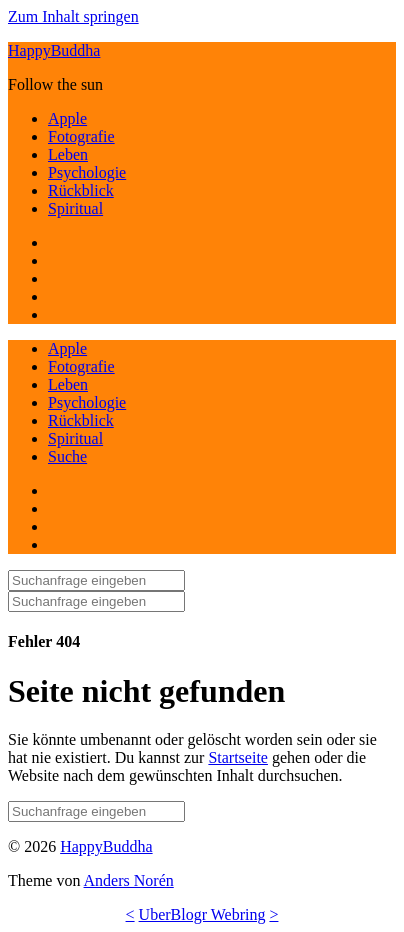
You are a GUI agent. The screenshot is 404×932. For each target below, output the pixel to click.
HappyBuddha (54, 50)
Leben (68, 154)
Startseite (238, 757)
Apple (67, 118)
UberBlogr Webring (202, 914)
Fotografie (81, 136)
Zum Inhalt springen (73, 16)
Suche (67, 456)
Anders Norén (129, 880)
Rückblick (81, 190)
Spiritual (75, 208)
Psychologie (87, 172)
